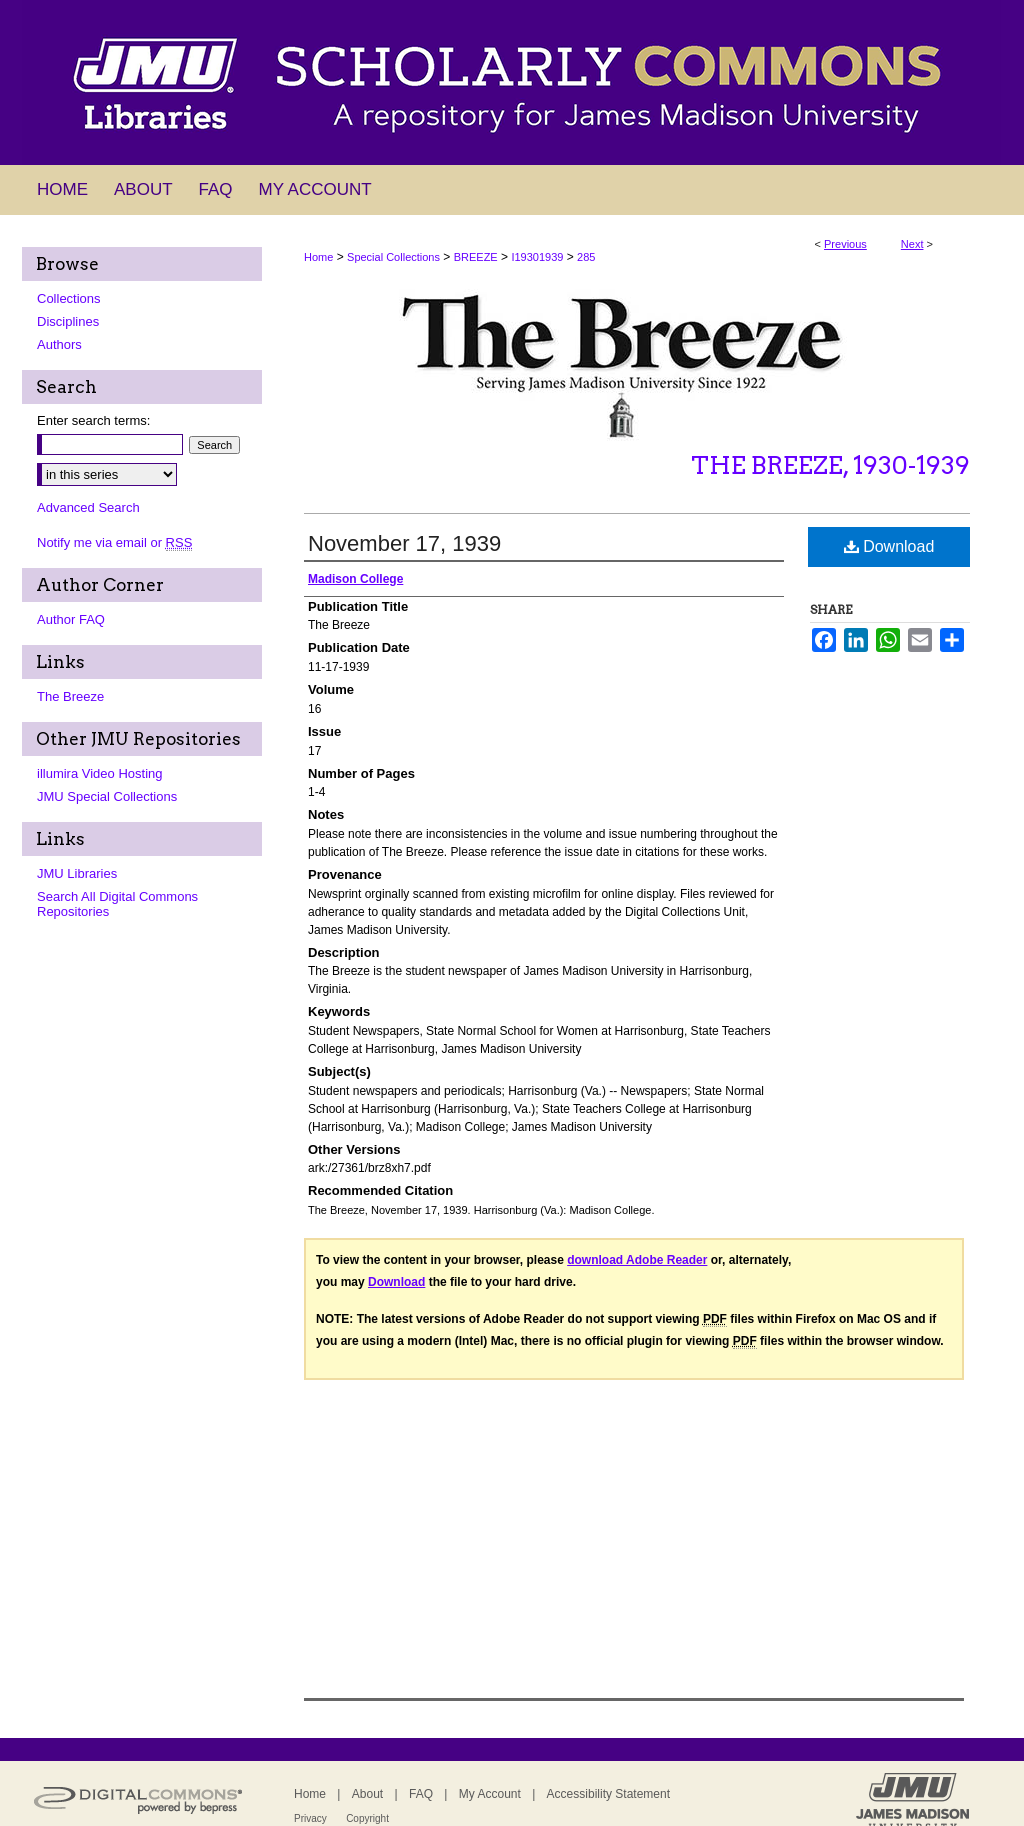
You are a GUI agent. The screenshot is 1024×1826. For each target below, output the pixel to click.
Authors (59, 344)
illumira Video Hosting (100, 773)
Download (889, 546)
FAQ (421, 1794)
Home (318, 257)
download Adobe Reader (637, 1260)
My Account (490, 1794)
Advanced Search (88, 507)
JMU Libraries (77, 873)
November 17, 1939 (404, 543)
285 (586, 257)
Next (912, 244)
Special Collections (393, 257)
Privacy (310, 1818)
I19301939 (537, 257)
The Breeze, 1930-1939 (830, 465)
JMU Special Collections (107, 796)
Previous (845, 244)
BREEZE (476, 257)
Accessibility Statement (608, 1794)
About (367, 1794)
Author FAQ (71, 619)
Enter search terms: (93, 420)
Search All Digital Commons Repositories (117, 904)
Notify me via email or (114, 542)
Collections (69, 298)
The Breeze (70, 696)
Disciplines (68, 321)
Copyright (367, 1818)
